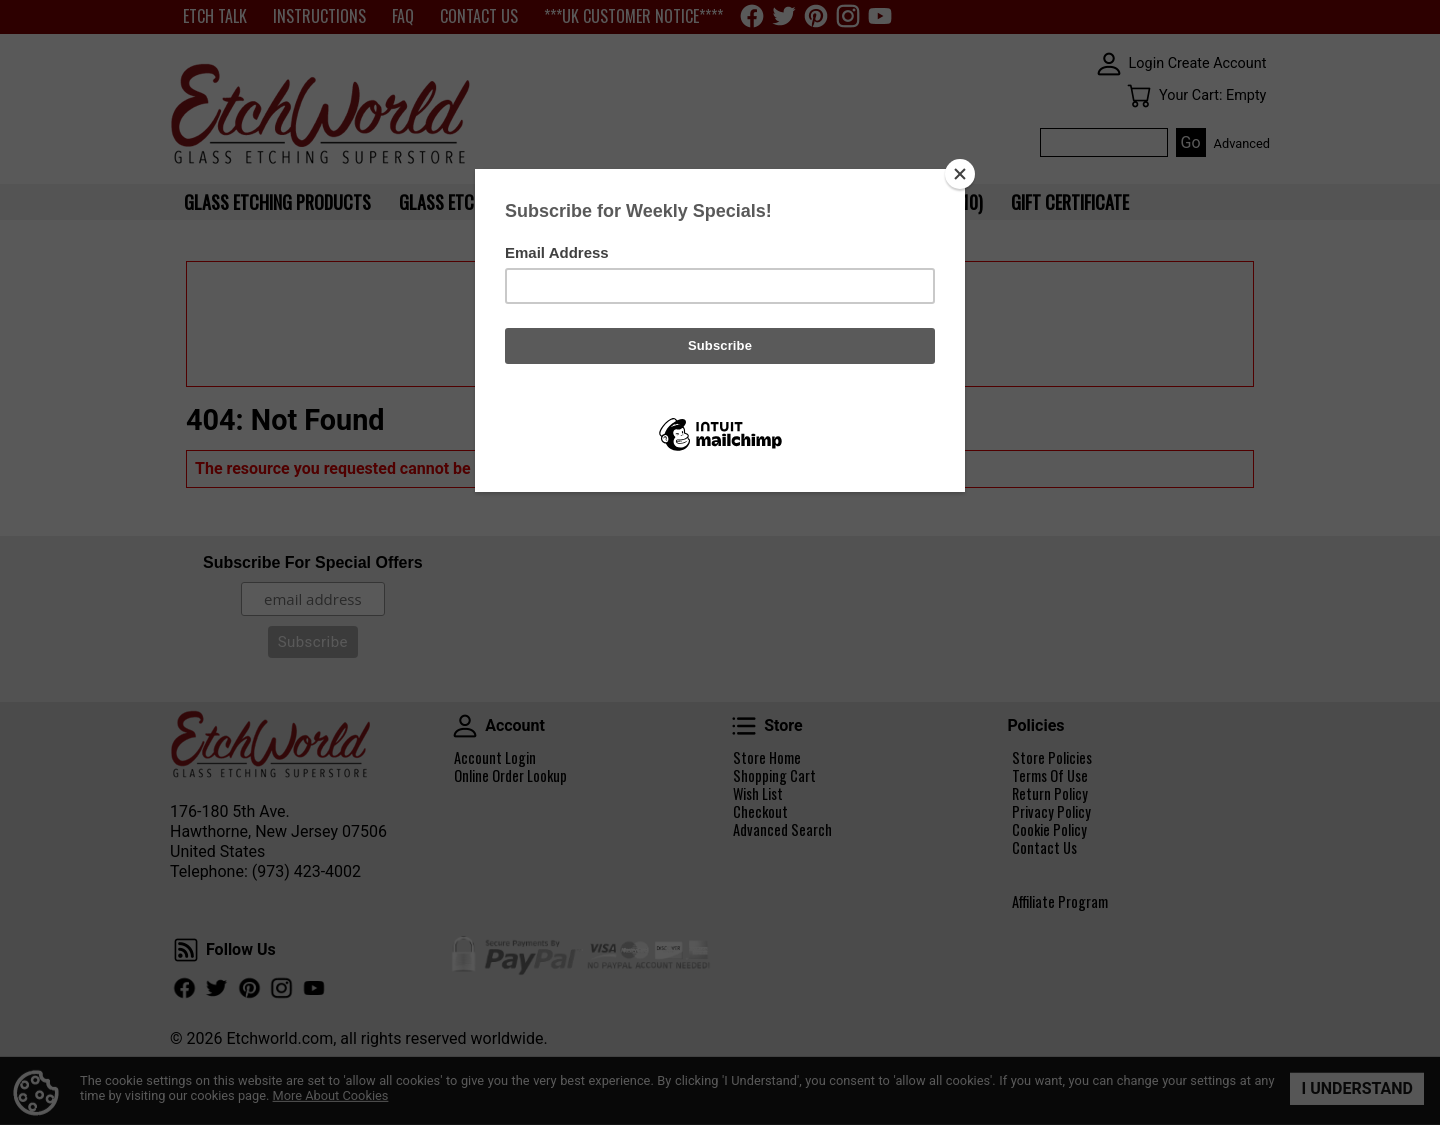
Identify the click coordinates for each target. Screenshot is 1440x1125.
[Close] (960, 174)
